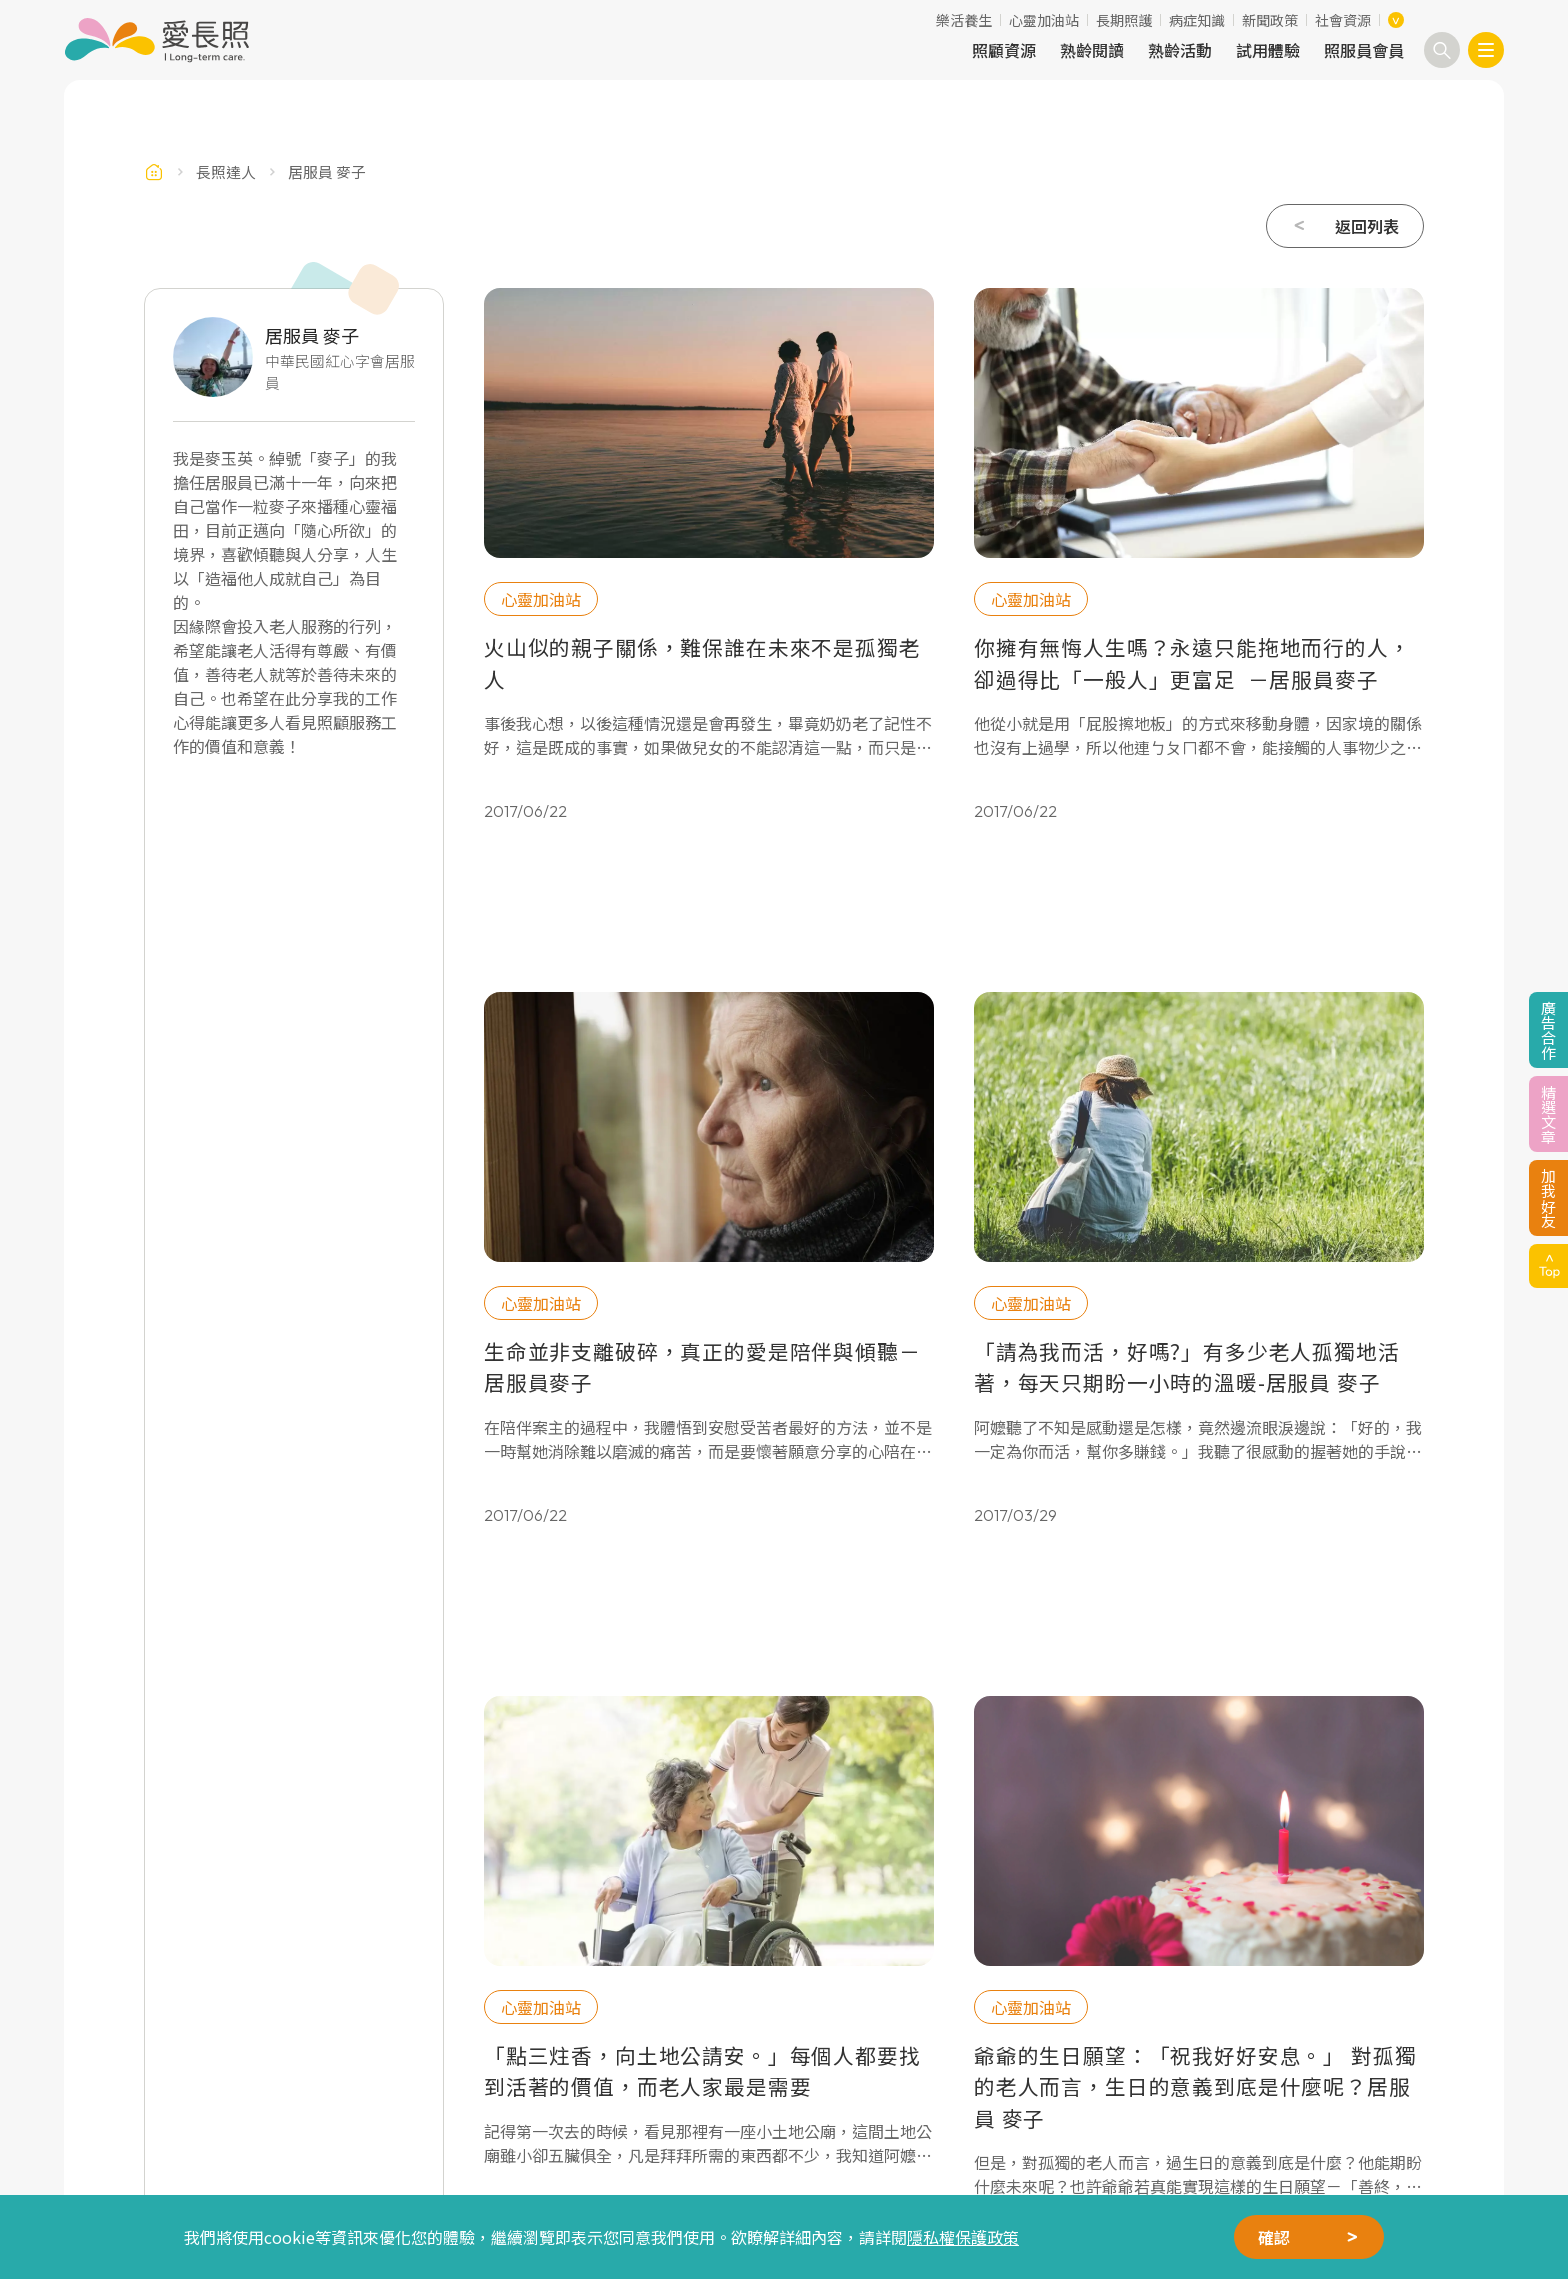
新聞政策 (1270, 20)
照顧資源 (1004, 50)
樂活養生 (964, 20)
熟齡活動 (1180, 50)
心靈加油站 (1044, 20)
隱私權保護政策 (963, 2237)
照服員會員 (1364, 50)
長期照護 (1124, 20)
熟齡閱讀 (1092, 50)
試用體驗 (1268, 50)
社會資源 (1343, 20)
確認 (1274, 2237)
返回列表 (1367, 226)
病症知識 (1197, 20)
